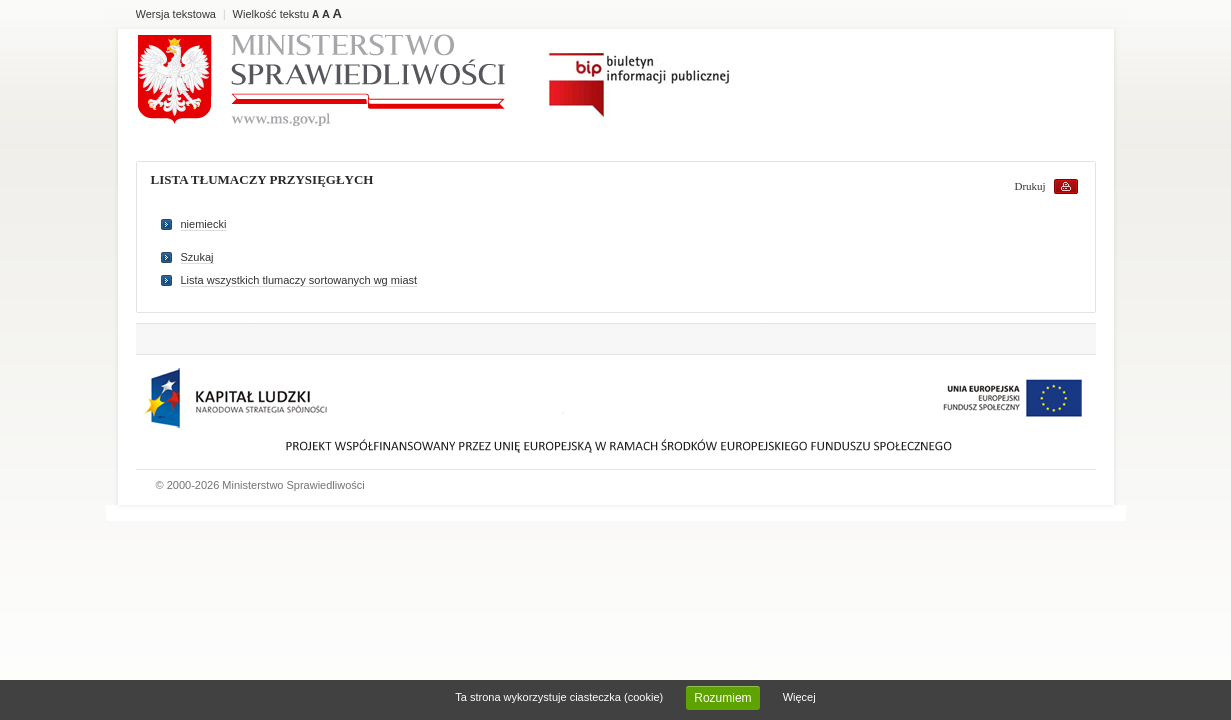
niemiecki (204, 224)
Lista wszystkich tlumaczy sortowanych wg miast (299, 280)
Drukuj (1030, 186)
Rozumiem (722, 698)
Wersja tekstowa (176, 14)
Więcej (799, 697)
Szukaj (197, 257)
